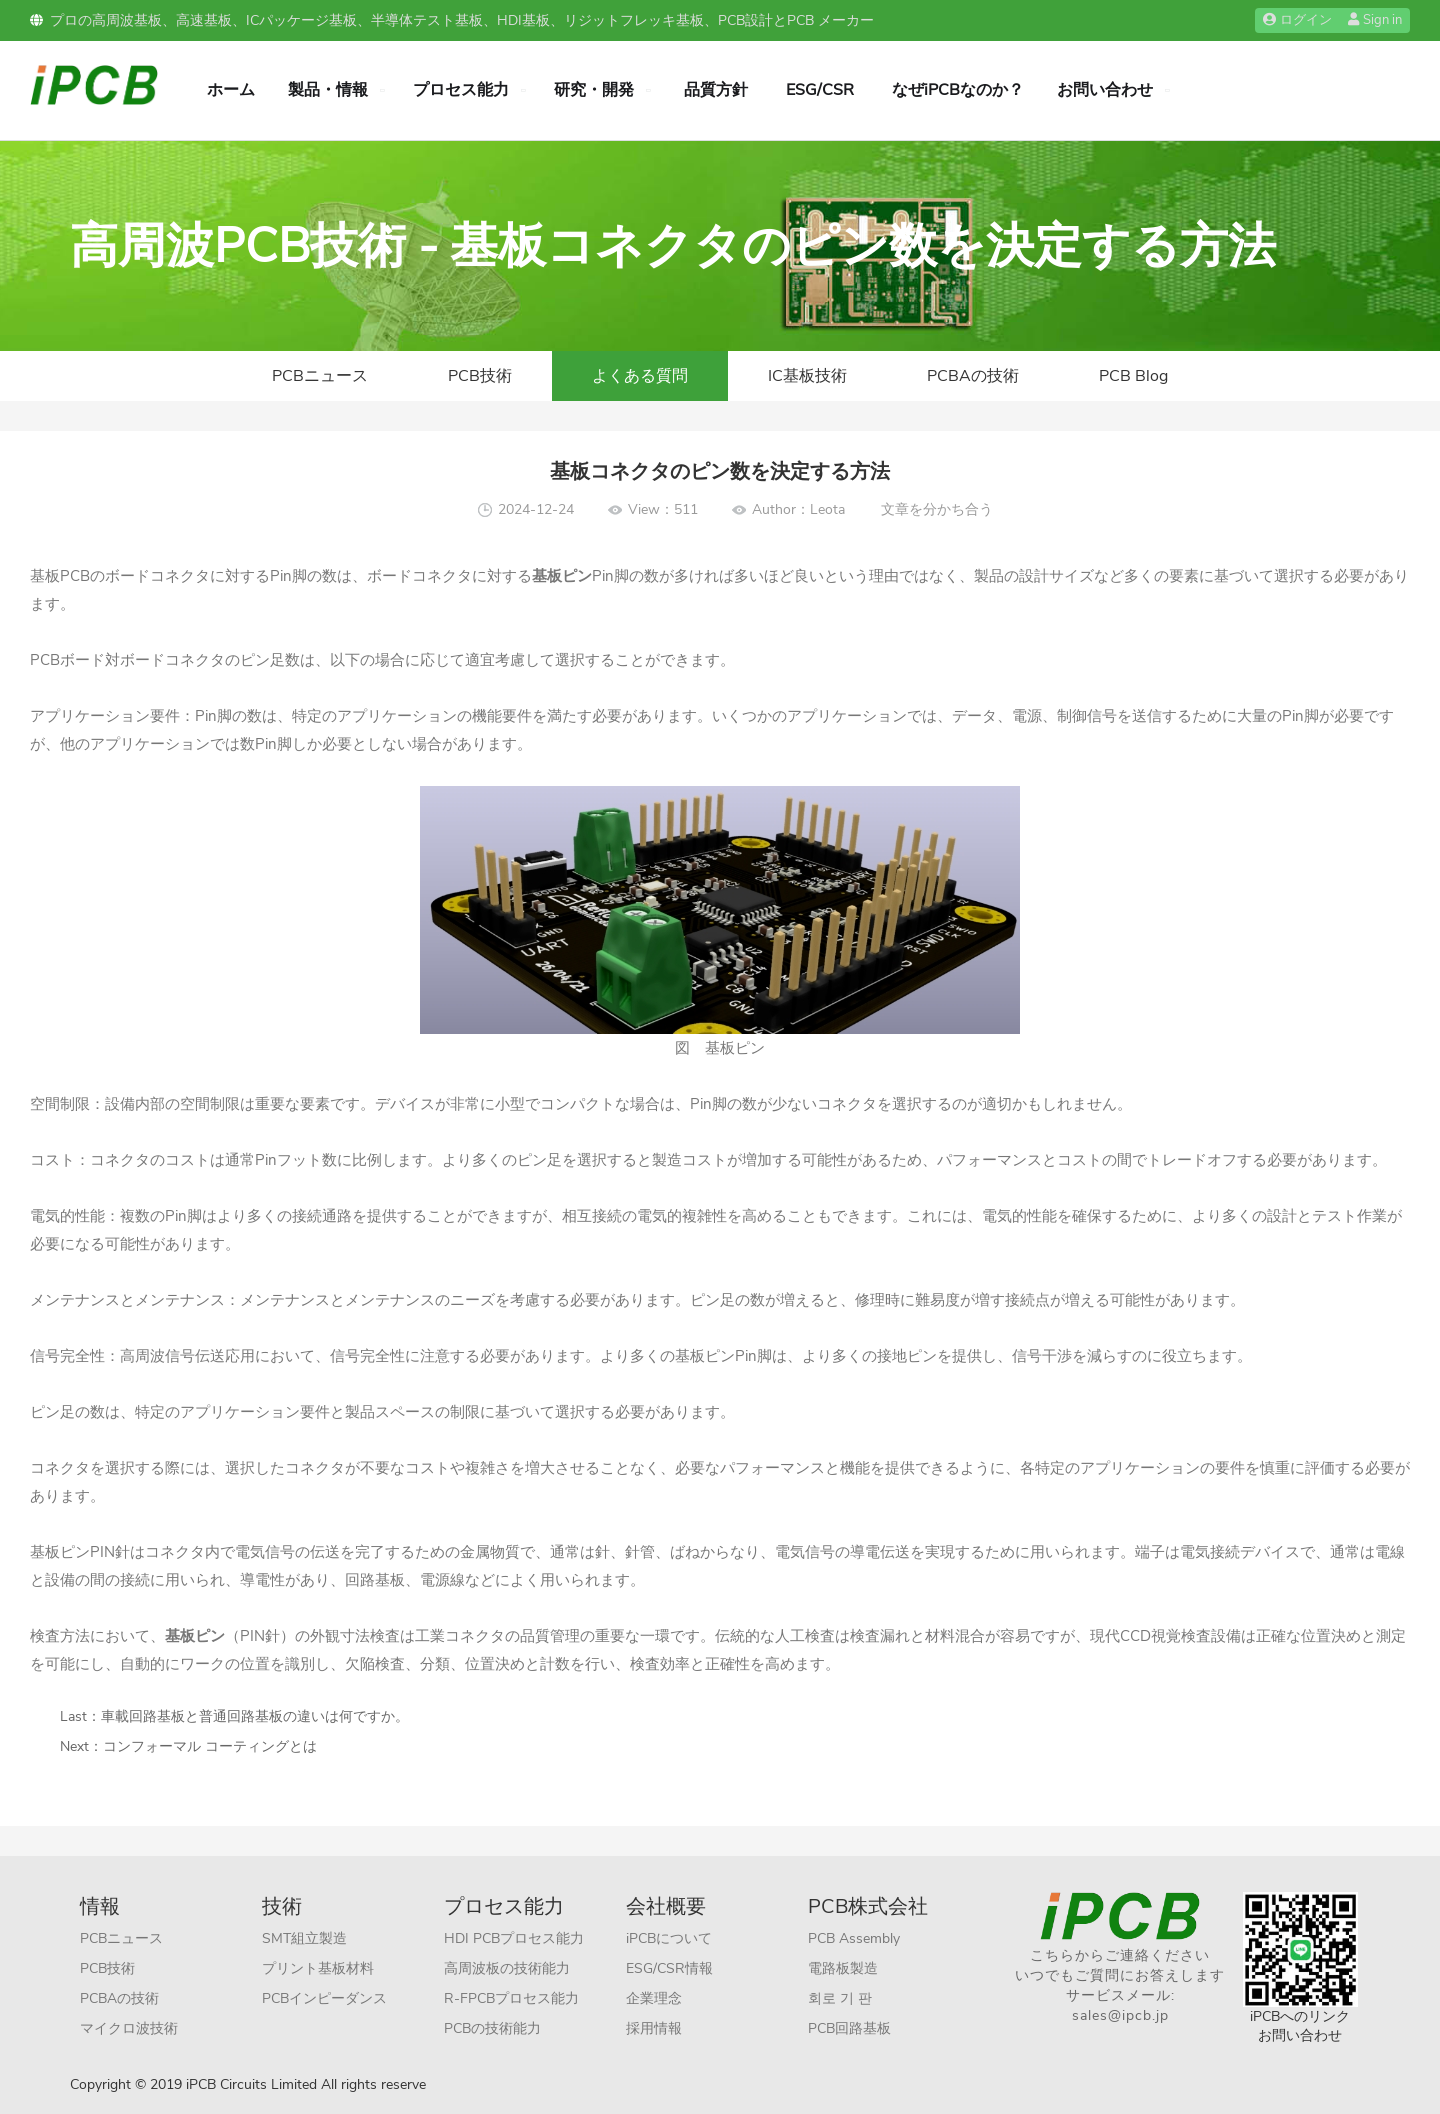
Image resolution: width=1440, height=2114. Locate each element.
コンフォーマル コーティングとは (210, 1746)
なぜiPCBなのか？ (958, 90)
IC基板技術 (807, 376)
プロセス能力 (461, 90)
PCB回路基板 (849, 2028)
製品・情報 (328, 90)
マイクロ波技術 (129, 2028)
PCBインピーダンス (324, 1998)
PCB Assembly (854, 1938)
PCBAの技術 (973, 376)
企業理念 (654, 1998)
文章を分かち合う (937, 509)
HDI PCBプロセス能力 (514, 1938)
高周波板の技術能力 (507, 1968)
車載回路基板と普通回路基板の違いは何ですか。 (255, 1716)
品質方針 (716, 90)
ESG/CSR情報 (669, 1968)
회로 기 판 (840, 1998)
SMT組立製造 (304, 1938)
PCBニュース (320, 376)
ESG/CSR (820, 90)
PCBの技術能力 (492, 2028)
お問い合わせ (1105, 90)
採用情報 (654, 2028)
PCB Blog (1133, 376)
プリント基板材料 (318, 1968)
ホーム (231, 90)
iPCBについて (669, 1938)
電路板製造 (843, 1968)
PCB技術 (480, 376)
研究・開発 (594, 90)
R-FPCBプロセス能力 (511, 1998)
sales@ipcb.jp (1120, 2015)
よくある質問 (640, 376)
